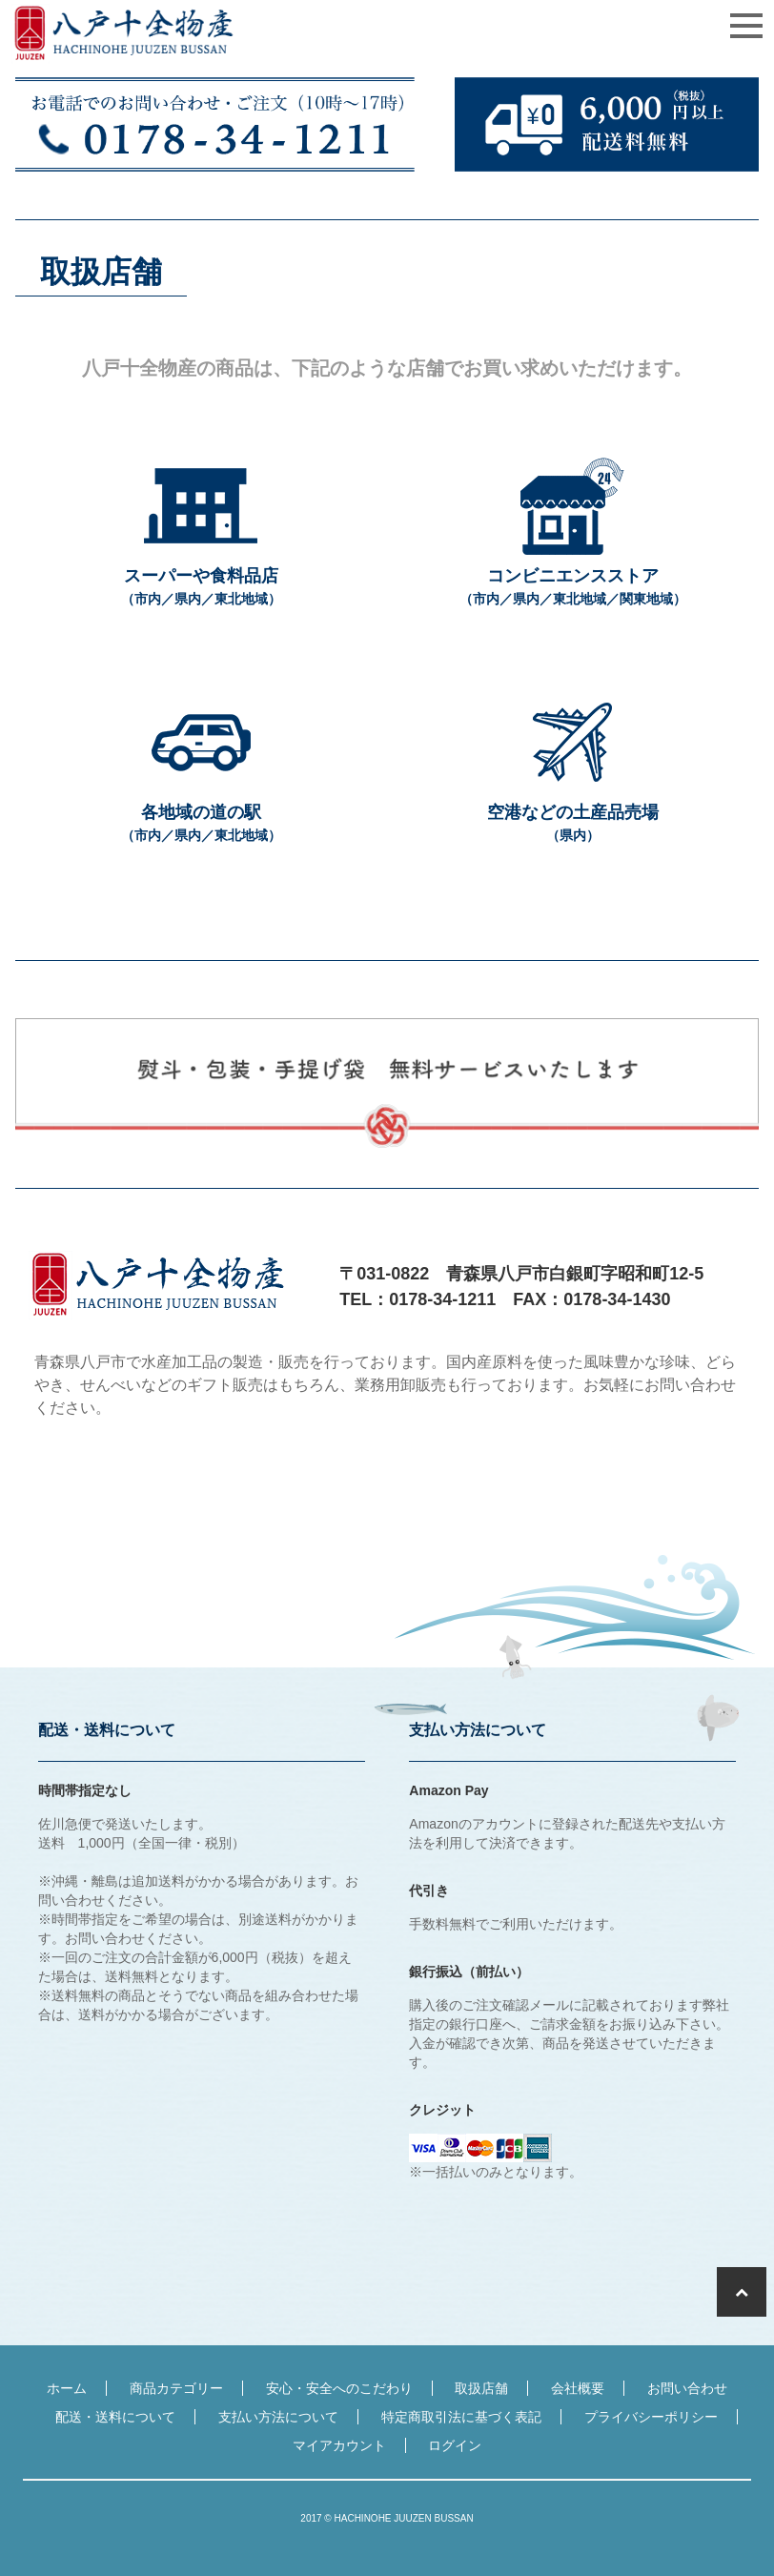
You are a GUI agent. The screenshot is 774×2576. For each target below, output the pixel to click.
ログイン (454, 2445)
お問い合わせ (687, 2388)
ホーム (67, 2388)
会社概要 (577, 2388)
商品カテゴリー (176, 2388)
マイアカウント (339, 2445)
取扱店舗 (481, 2388)
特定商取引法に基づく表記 (461, 2416)
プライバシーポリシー (651, 2416)
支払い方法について (278, 2416)
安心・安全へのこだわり (339, 2388)
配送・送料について (115, 2416)
